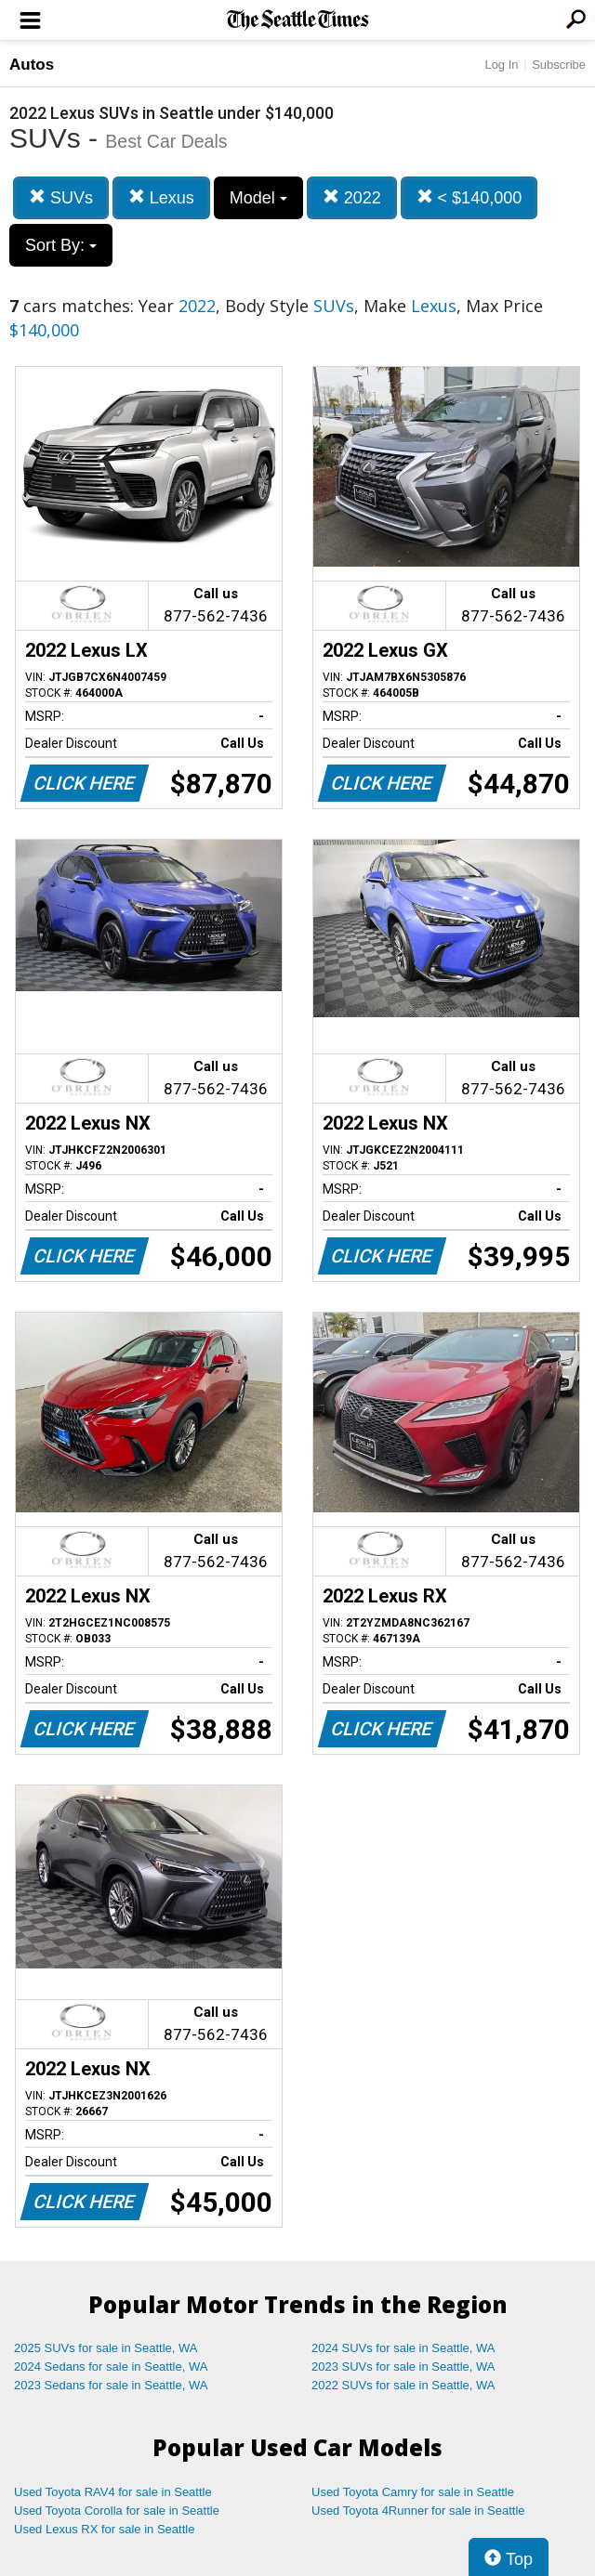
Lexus (161, 197)
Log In (501, 65)
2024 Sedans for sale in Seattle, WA (110, 2366)
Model (258, 198)
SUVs (61, 197)
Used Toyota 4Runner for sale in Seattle (418, 2510)
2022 (352, 197)
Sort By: (61, 245)
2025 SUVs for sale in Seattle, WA (106, 2348)
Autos (31, 64)
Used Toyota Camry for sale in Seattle (412, 2492)
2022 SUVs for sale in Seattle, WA (403, 2385)
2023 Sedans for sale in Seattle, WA (110, 2385)
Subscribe (559, 65)
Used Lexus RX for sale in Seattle (104, 2529)
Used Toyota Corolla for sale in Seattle (116, 2510)
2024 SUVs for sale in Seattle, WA (403, 2348)
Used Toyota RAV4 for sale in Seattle (113, 2492)
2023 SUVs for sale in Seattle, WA (403, 2366)
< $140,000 (469, 197)
